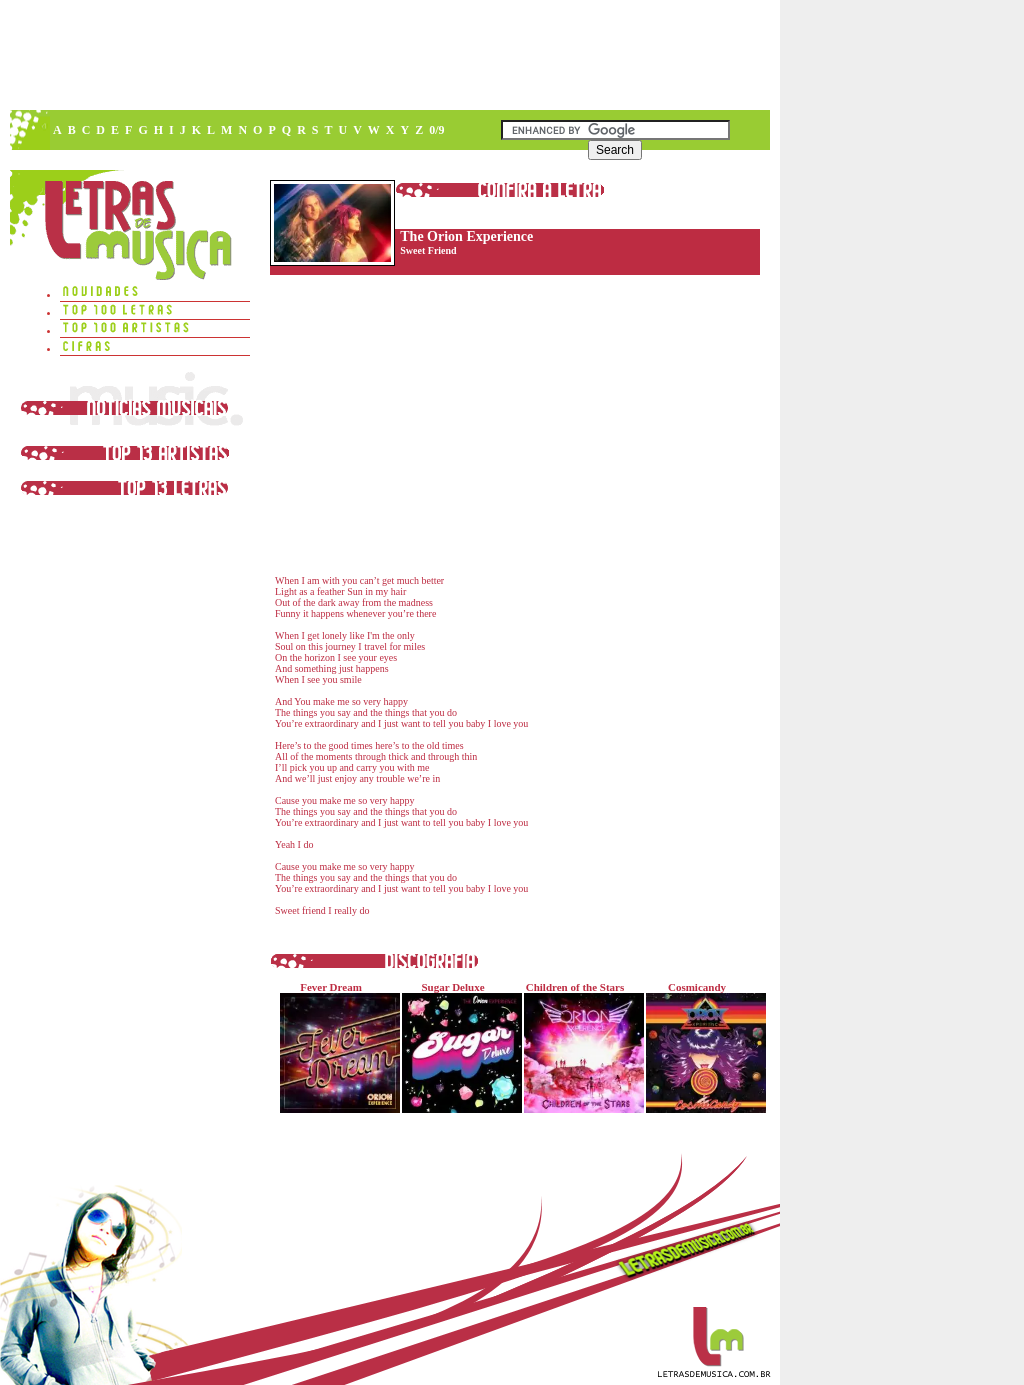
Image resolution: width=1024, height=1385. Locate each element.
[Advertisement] (389, 55)
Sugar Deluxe (457, 1047)
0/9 (436, 130)
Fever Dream (335, 1047)
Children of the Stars (579, 1047)
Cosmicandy (701, 1047)
